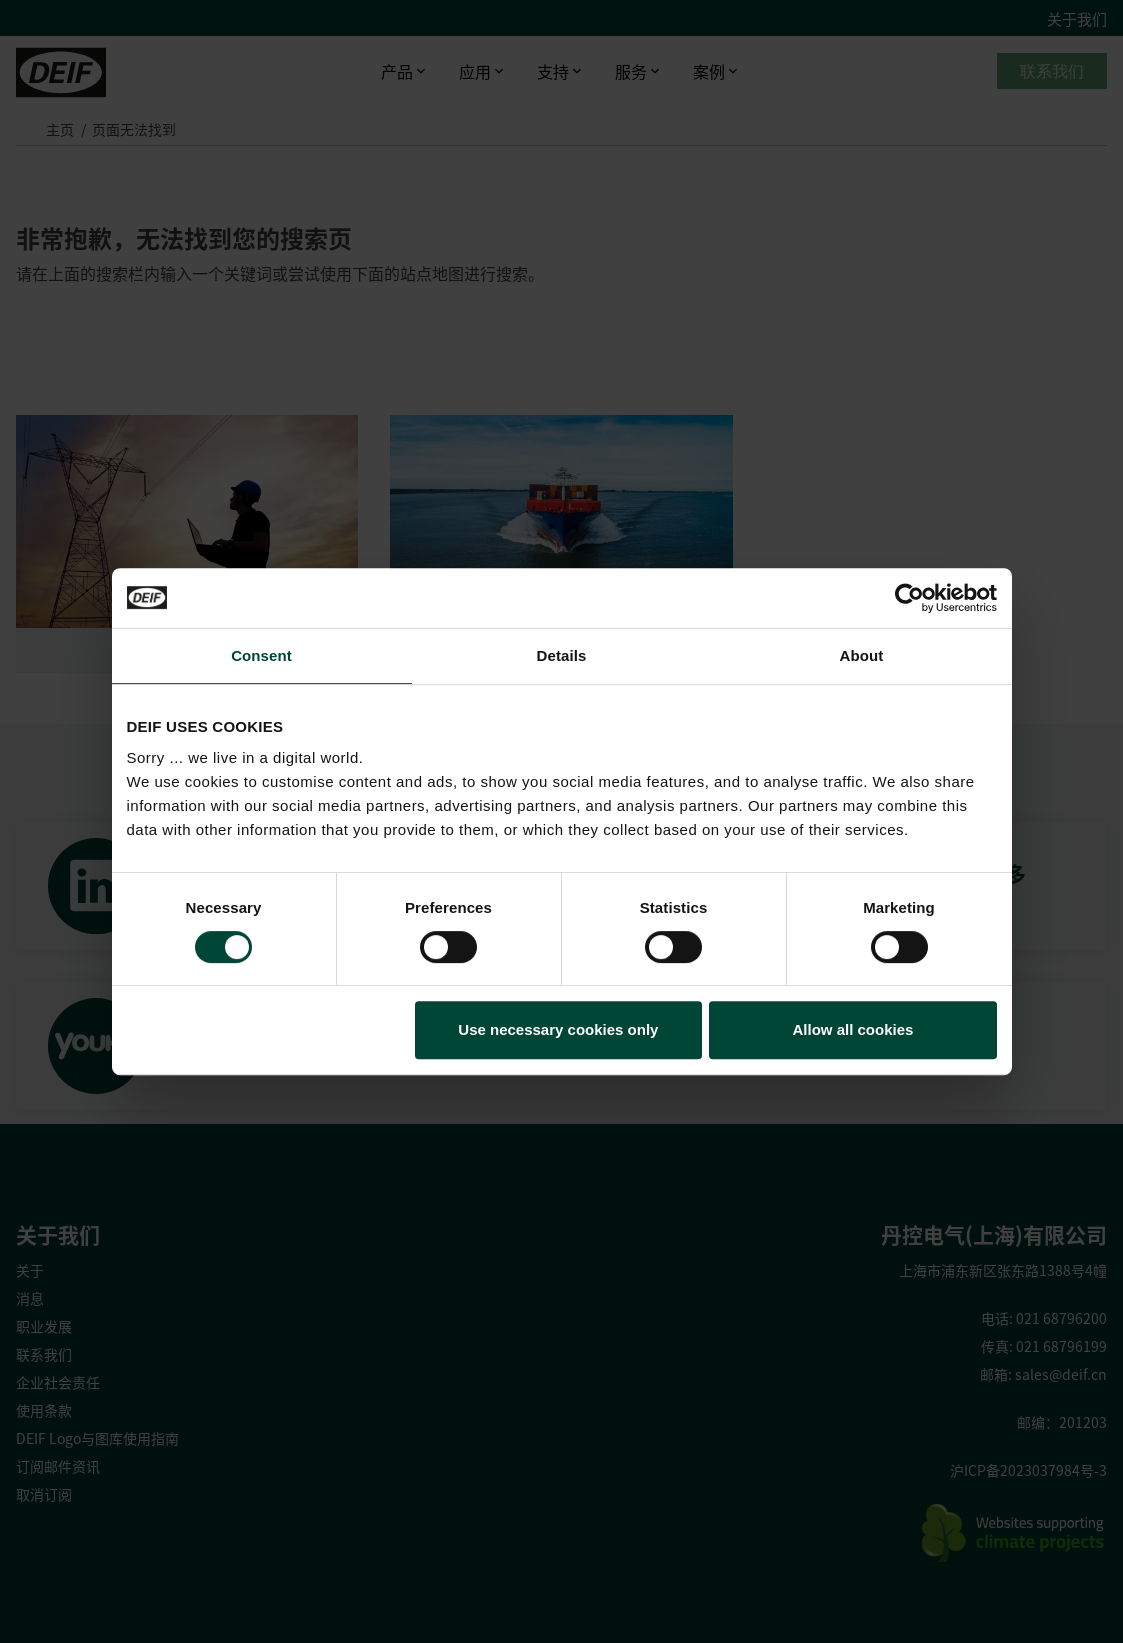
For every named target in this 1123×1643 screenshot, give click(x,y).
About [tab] (862, 655)
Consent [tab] (261, 655)
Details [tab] (562, 655)
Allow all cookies (853, 1029)
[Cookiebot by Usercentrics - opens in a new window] (909, 598)
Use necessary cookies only (558, 1029)
